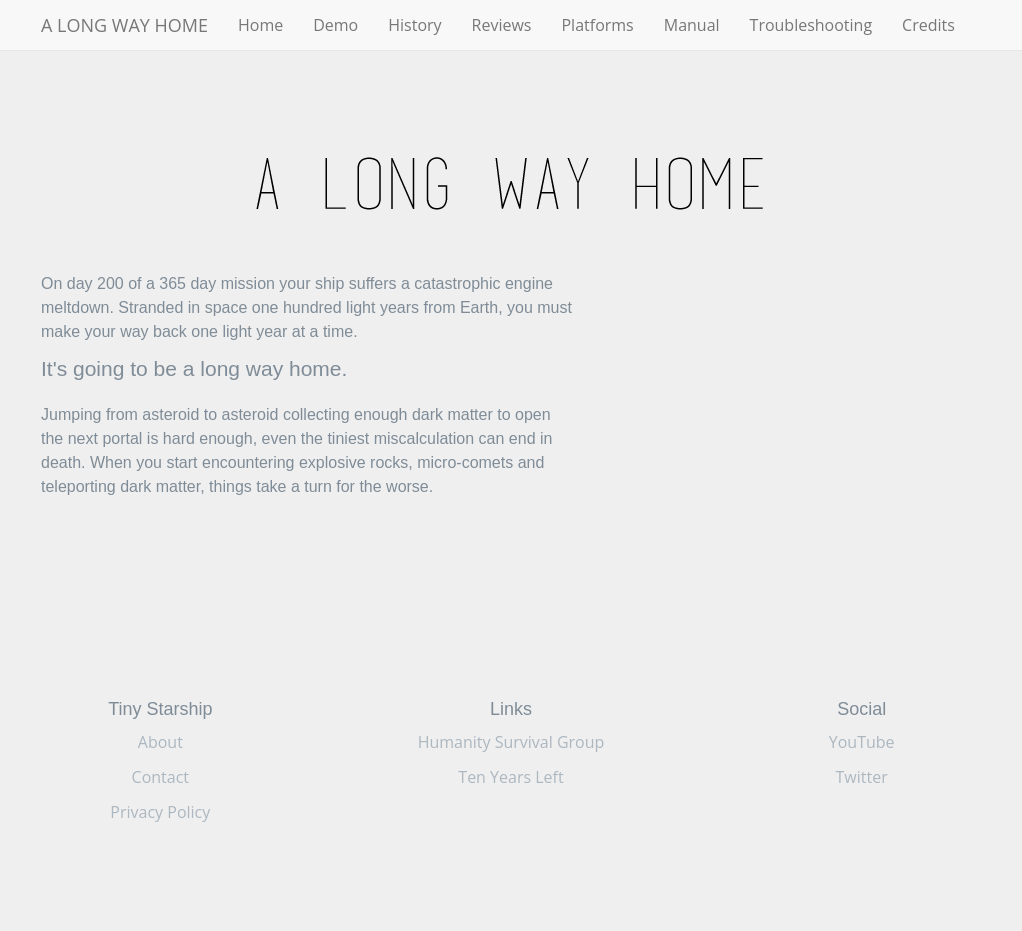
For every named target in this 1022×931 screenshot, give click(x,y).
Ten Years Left (510, 777)
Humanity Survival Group (511, 742)
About (160, 742)
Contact (160, 777)
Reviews (502, 25)
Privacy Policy (160, 812)
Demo (335, 25)
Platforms (597, 25)
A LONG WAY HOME (124, 25)
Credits (928, 25)
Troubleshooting (811, 25)
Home (260, 25)
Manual (692, 25)
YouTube (862, 742)
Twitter (862, 777)
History (414, 25)
